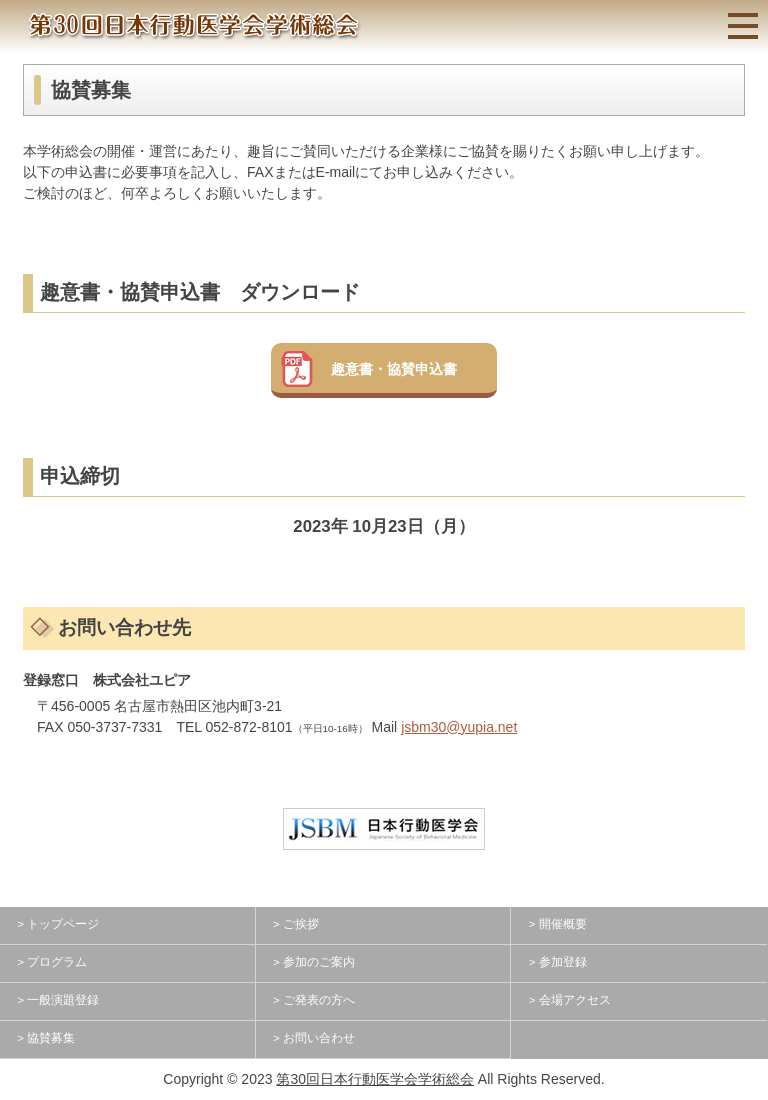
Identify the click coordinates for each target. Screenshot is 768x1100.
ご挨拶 (301, 924)
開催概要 (563, 924)
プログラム (57, 962)
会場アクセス (575, 1000)
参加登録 (563, 962)
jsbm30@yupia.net (459, 727)
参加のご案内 (319, 962)
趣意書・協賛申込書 (394, 369)
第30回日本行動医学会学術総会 (375, 1079)
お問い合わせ (319, 1038)
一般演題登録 (63, 1000)
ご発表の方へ (319, 1000)
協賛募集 (51, 1038)
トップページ (63, 924)
